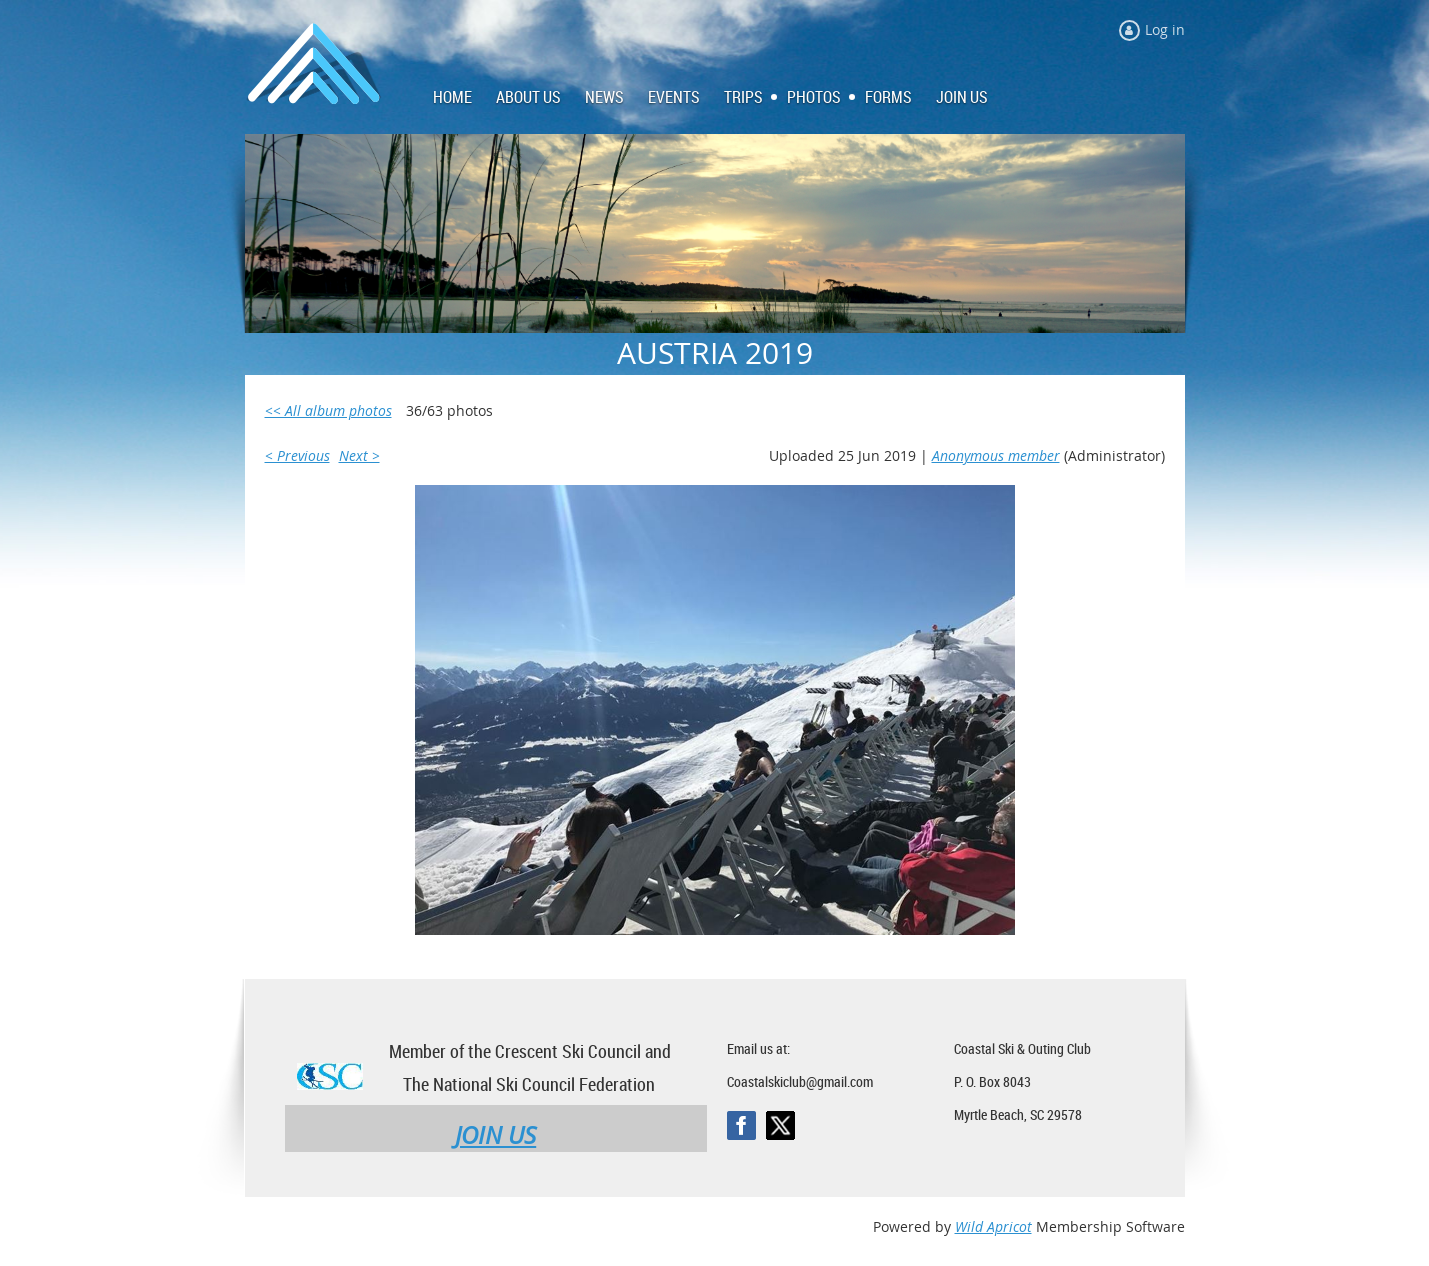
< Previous (297, 455)
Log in (1165, 29)
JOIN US (495, 1135)
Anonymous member (996, 455)
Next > (359, 455)
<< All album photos (328, 410)
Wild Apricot (993, 1226)
